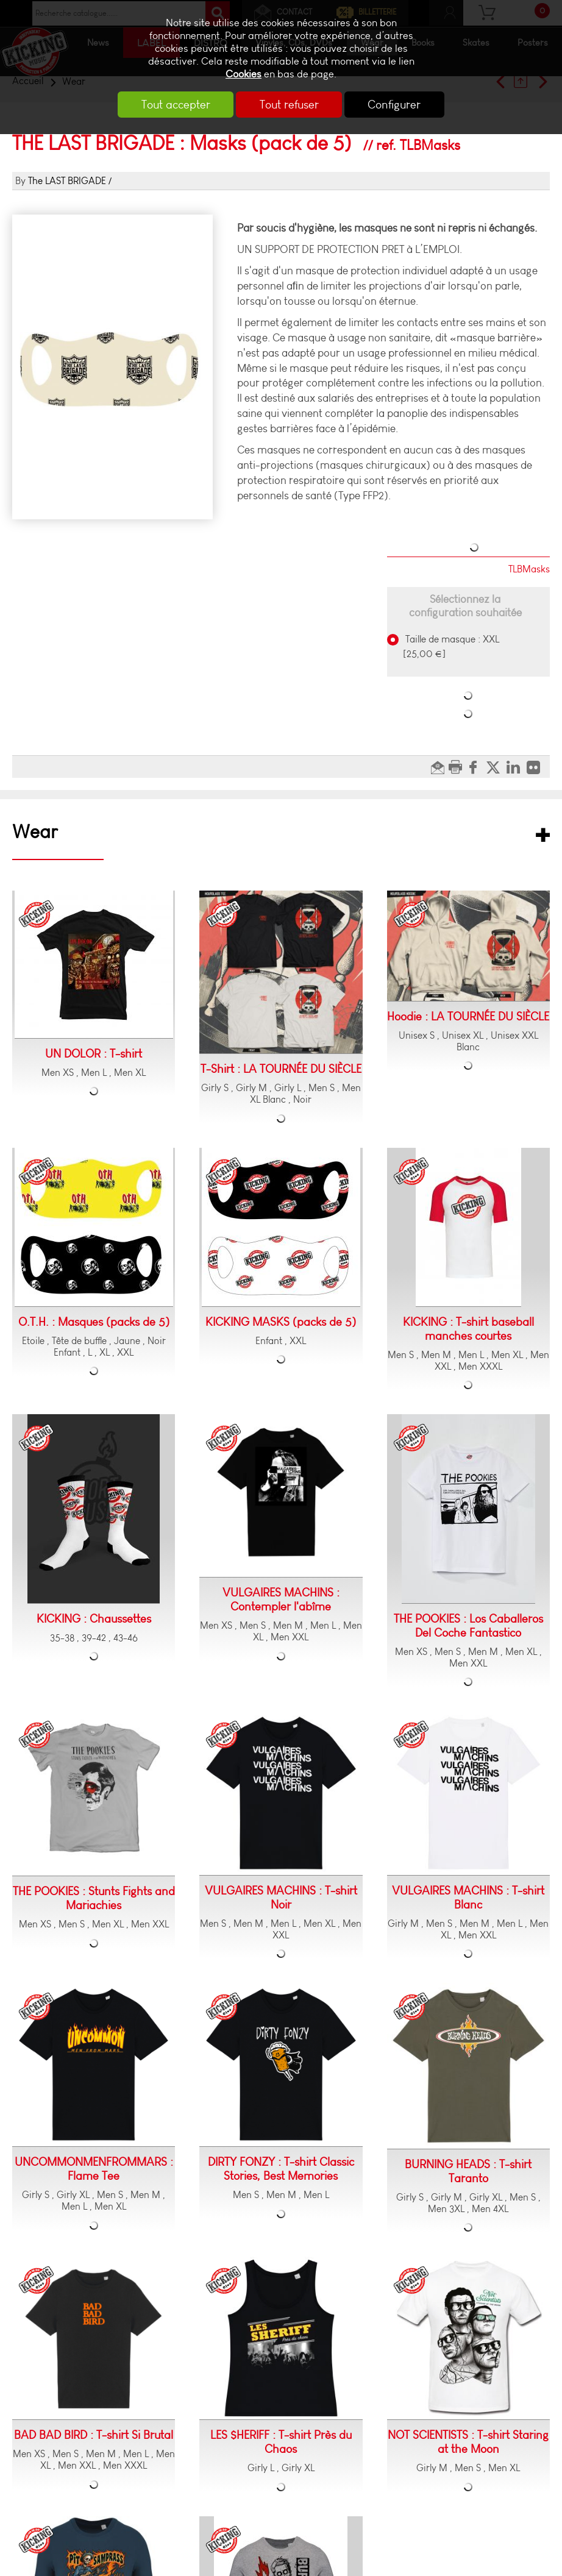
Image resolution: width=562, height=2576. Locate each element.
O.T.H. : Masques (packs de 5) (93, 1322)
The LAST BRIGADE (67, 181)
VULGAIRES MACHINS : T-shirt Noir (281, 1898)
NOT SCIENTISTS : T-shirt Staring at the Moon (468, 2442)
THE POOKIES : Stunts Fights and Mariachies (94, 1898)
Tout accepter (171, 105)
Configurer (398, 105)
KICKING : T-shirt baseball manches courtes (468, 1329)
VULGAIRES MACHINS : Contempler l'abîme (281, 1599)
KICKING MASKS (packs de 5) (280, 1322)
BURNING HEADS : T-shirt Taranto (468, 2171)
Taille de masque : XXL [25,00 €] (451, 646)
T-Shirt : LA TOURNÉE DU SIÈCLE (281, 1069)
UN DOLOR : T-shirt (93, 1054)
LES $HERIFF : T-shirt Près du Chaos (281, 2442)
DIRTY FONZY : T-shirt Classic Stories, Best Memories (281, 2169)
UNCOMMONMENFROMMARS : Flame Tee (94, 2169)
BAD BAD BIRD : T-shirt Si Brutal (93, 2435)
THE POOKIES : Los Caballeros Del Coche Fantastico (468, 1626)
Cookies (243, 74)
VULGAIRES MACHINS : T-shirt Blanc (468, 1898)
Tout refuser (289, 105)
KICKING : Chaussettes (94, 1619)
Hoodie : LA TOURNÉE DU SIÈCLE (468, 1016)
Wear (35, 831)
